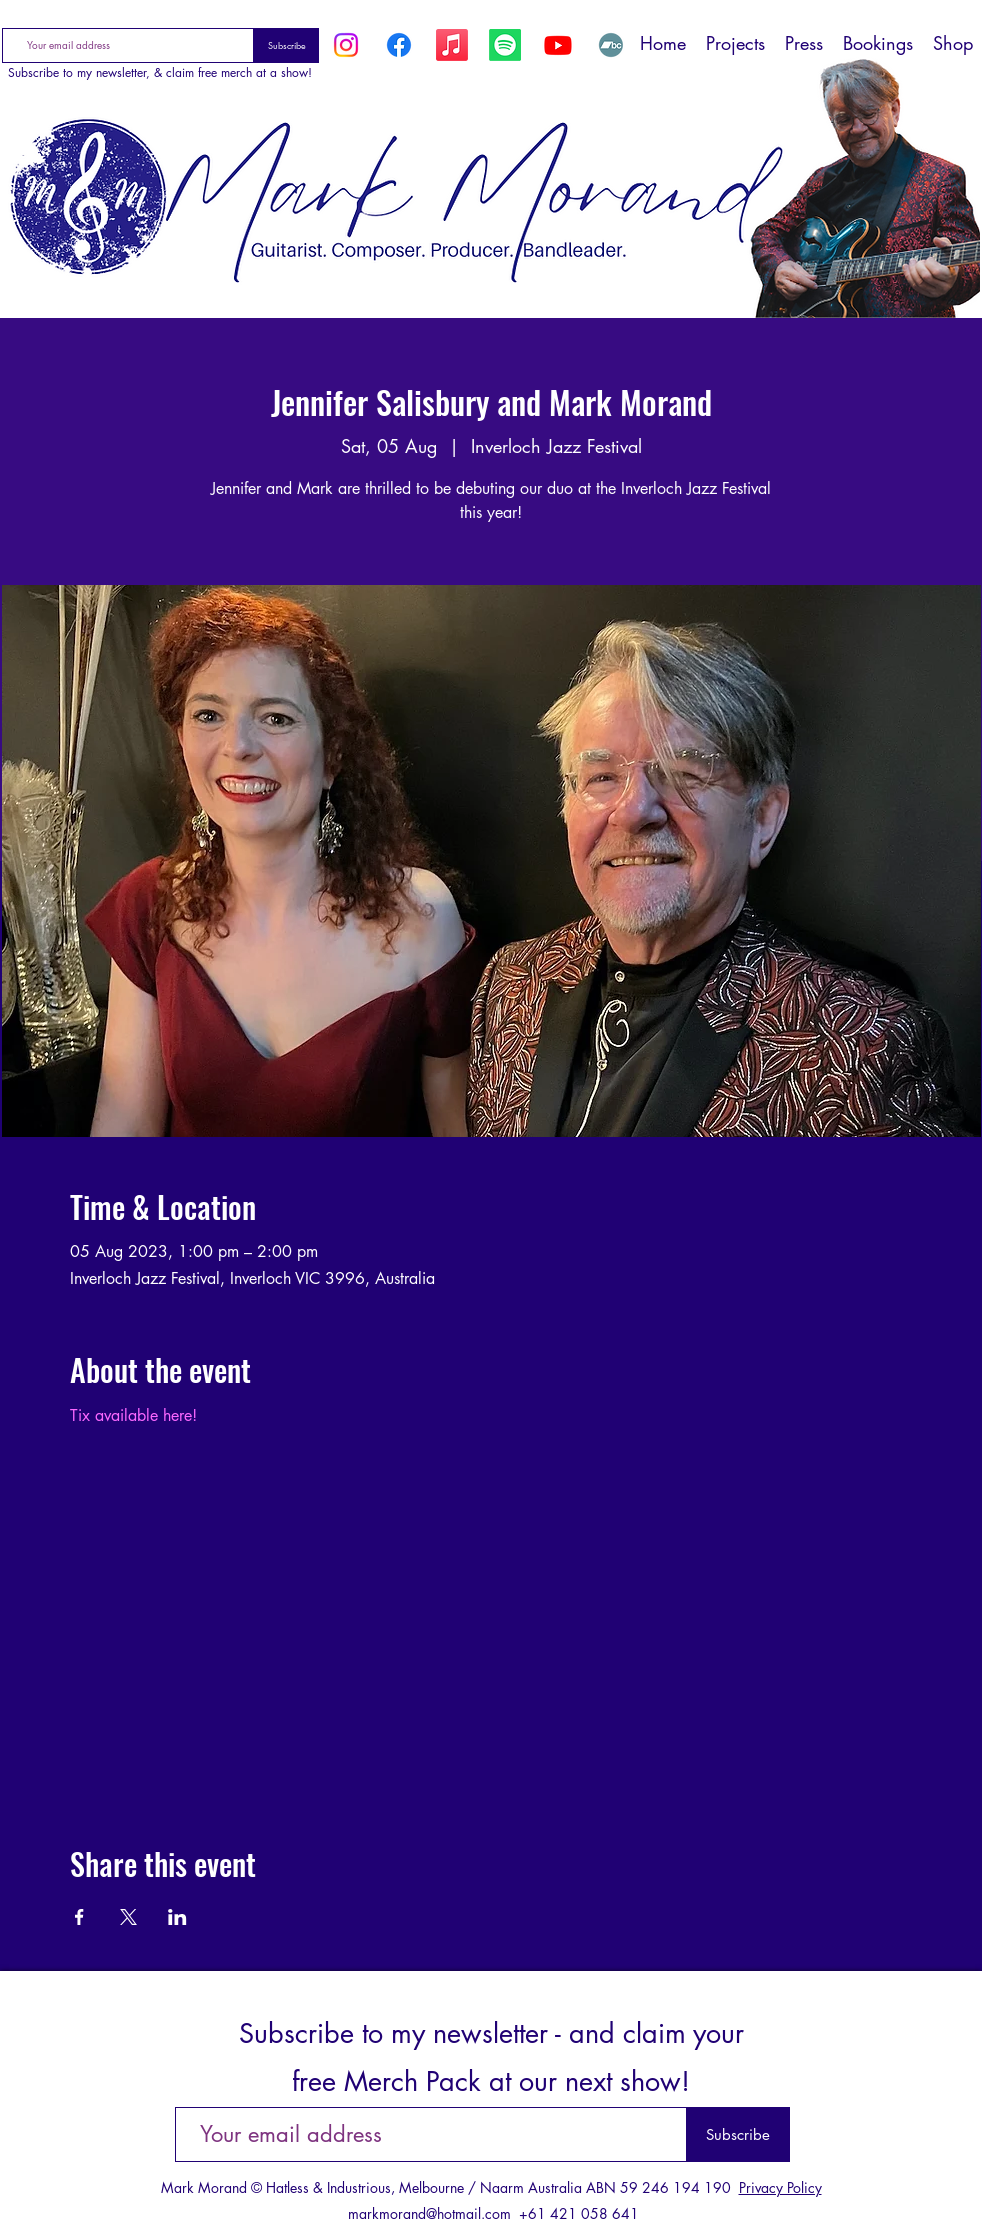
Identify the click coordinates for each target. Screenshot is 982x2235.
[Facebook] (399, 45)
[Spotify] (505, 45)
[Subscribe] (286, 45)
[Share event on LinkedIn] (177, 1917)
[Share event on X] (128, 1917)
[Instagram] (346, 45)
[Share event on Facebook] (79, 1917)
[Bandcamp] (611, 45)
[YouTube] (558, 45)
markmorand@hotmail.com (429, 2213)
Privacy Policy (780, 2187)
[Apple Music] (452, 45)
